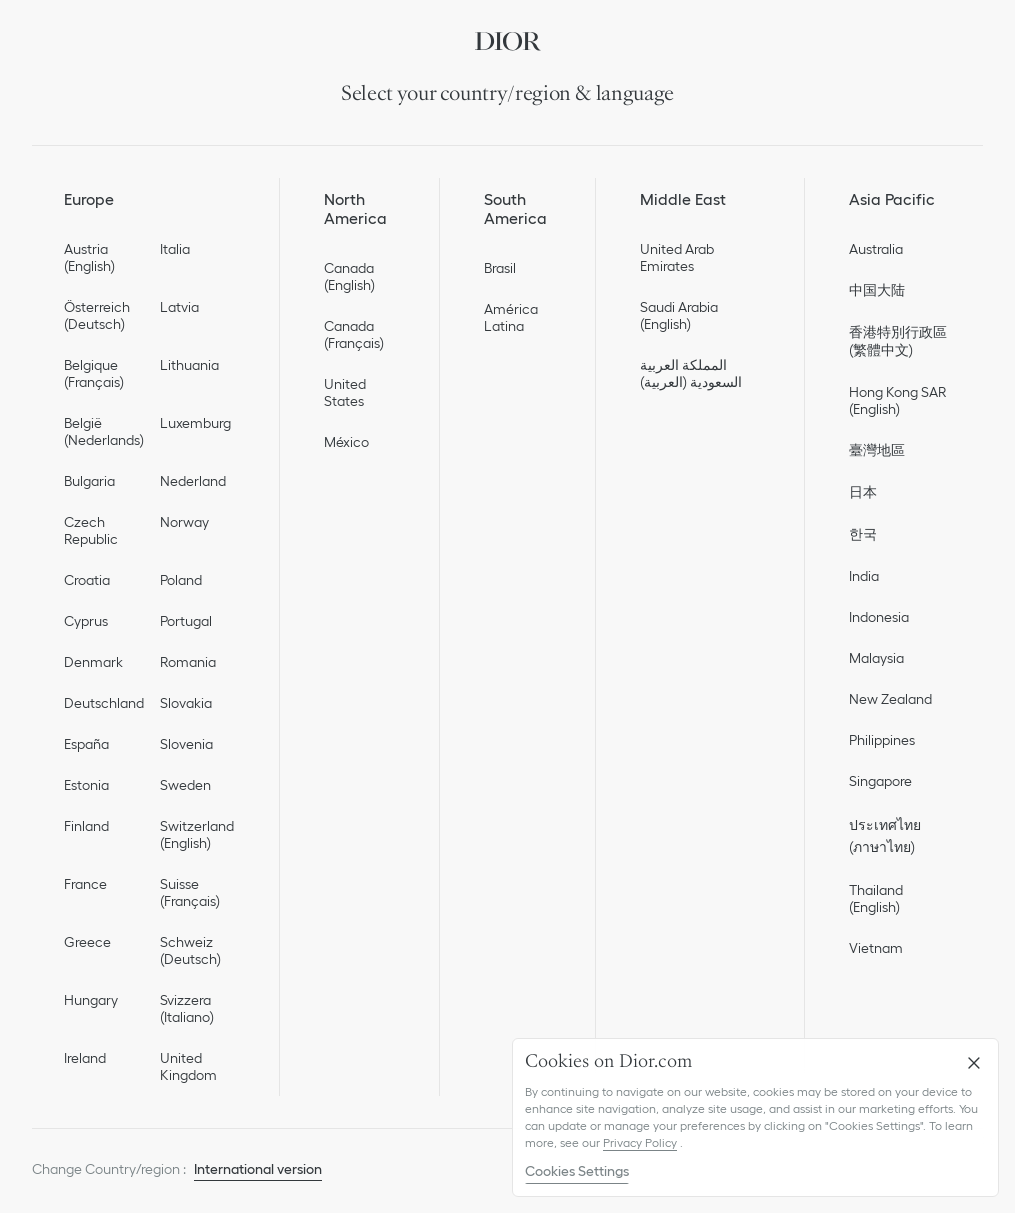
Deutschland (104, 703)
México (346, 442)
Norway (184, 522)
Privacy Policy (640, 1142)
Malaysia (876, 658)
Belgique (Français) (94, 373)
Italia (175, 249)
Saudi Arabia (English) (679, 315)
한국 (863, 534)
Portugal (186, 621)
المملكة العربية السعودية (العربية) (691, 373)
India (864, 576)
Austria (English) (89, 257)
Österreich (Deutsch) (97, 315)
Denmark (93, 662)
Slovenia (186, 744)
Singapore (880, 781)
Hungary (91, 1000)
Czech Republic (91, 530)
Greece (87, 942)
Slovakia (186, 703)
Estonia (86, 785)
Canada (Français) (354, 334)
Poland (181, 580)
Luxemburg (195, 423)
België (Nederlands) (104, 431)
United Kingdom (188, 1066)
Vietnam (876, 948)
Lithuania (189, 365)
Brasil (500, 268)
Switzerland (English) (197, 834)
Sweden (185, 785)
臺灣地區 (877, 450)
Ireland (85, 1058)
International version (258, 1169)
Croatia (87, 580)
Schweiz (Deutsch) (190, 950)
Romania (188, 662)
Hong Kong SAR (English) (898, 400)
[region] (755, 1117)
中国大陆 (877, 290)
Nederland (193, 481)
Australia (876, 249)
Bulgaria (89, 481)
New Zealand (890, 699)
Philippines (882, 740)
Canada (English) (349, 276)
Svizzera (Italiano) (187, 1008)
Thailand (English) (876, 898)
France (85, 884)
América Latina (511, 317)
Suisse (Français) (190, 892)
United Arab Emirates (677, 257)
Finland (86, 826)
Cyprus (86, 621)
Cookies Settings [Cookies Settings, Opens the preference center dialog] (577, 1171)
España (86, 744)
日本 (863, 492)
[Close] (974, 1063)
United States (345, 392)
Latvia (179, 307)
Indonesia (879, 617)
